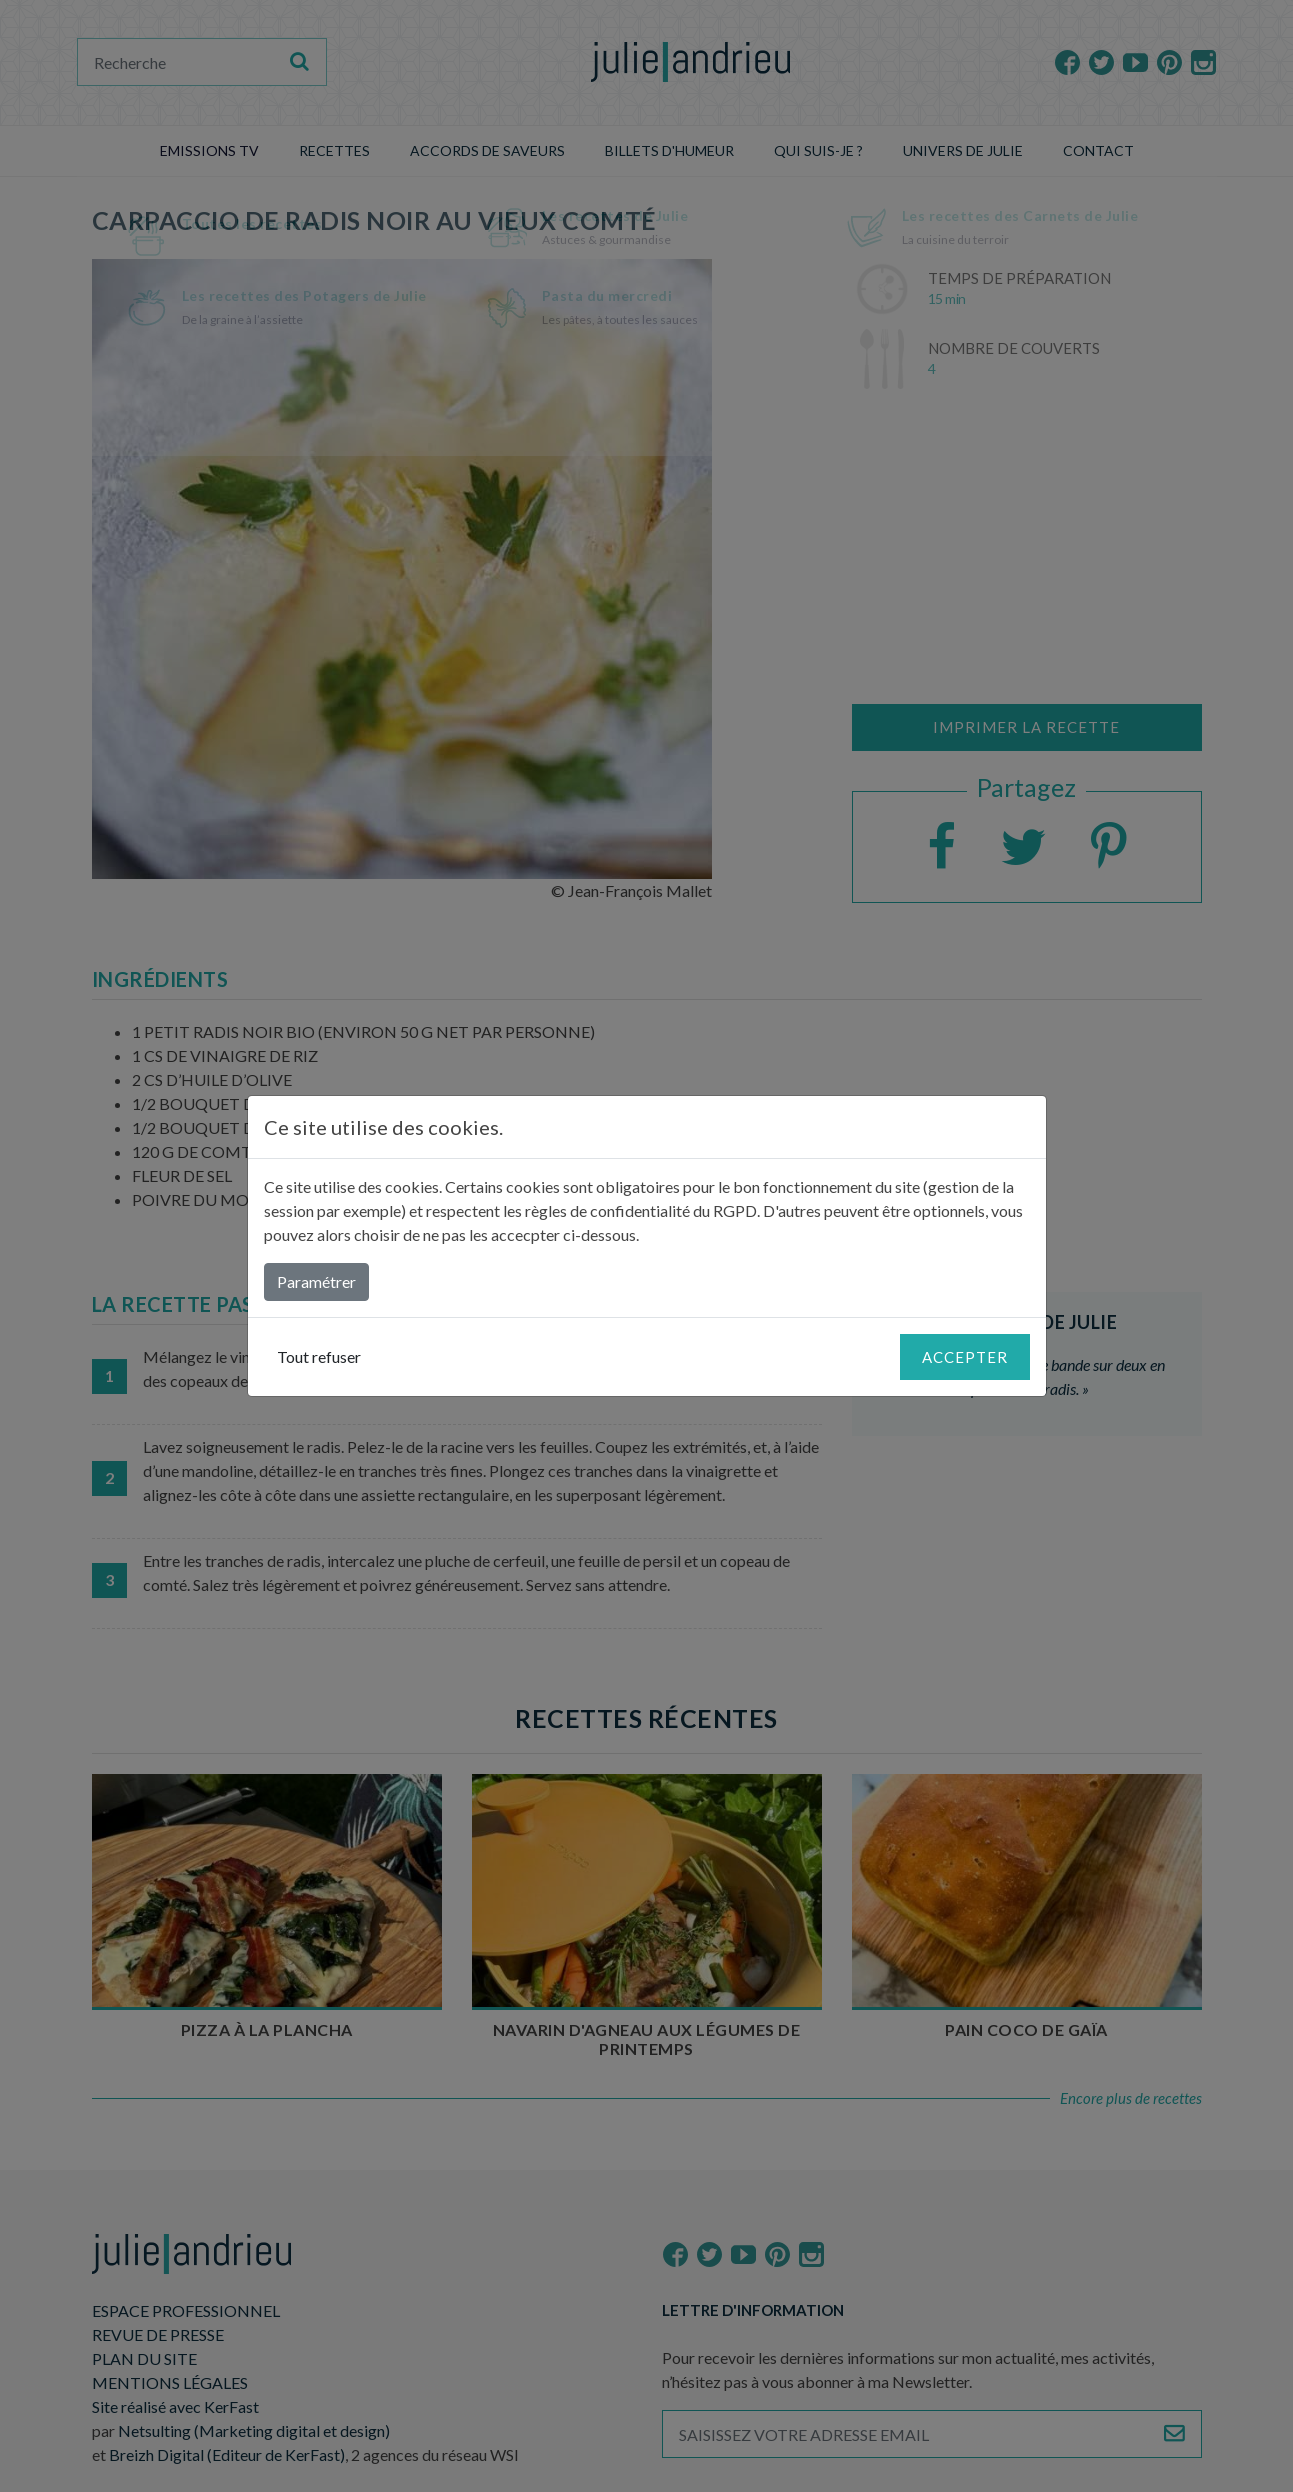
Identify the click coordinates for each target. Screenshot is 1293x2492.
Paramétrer (316, 1281)
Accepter (965, 1357)
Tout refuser (319, 1356)
